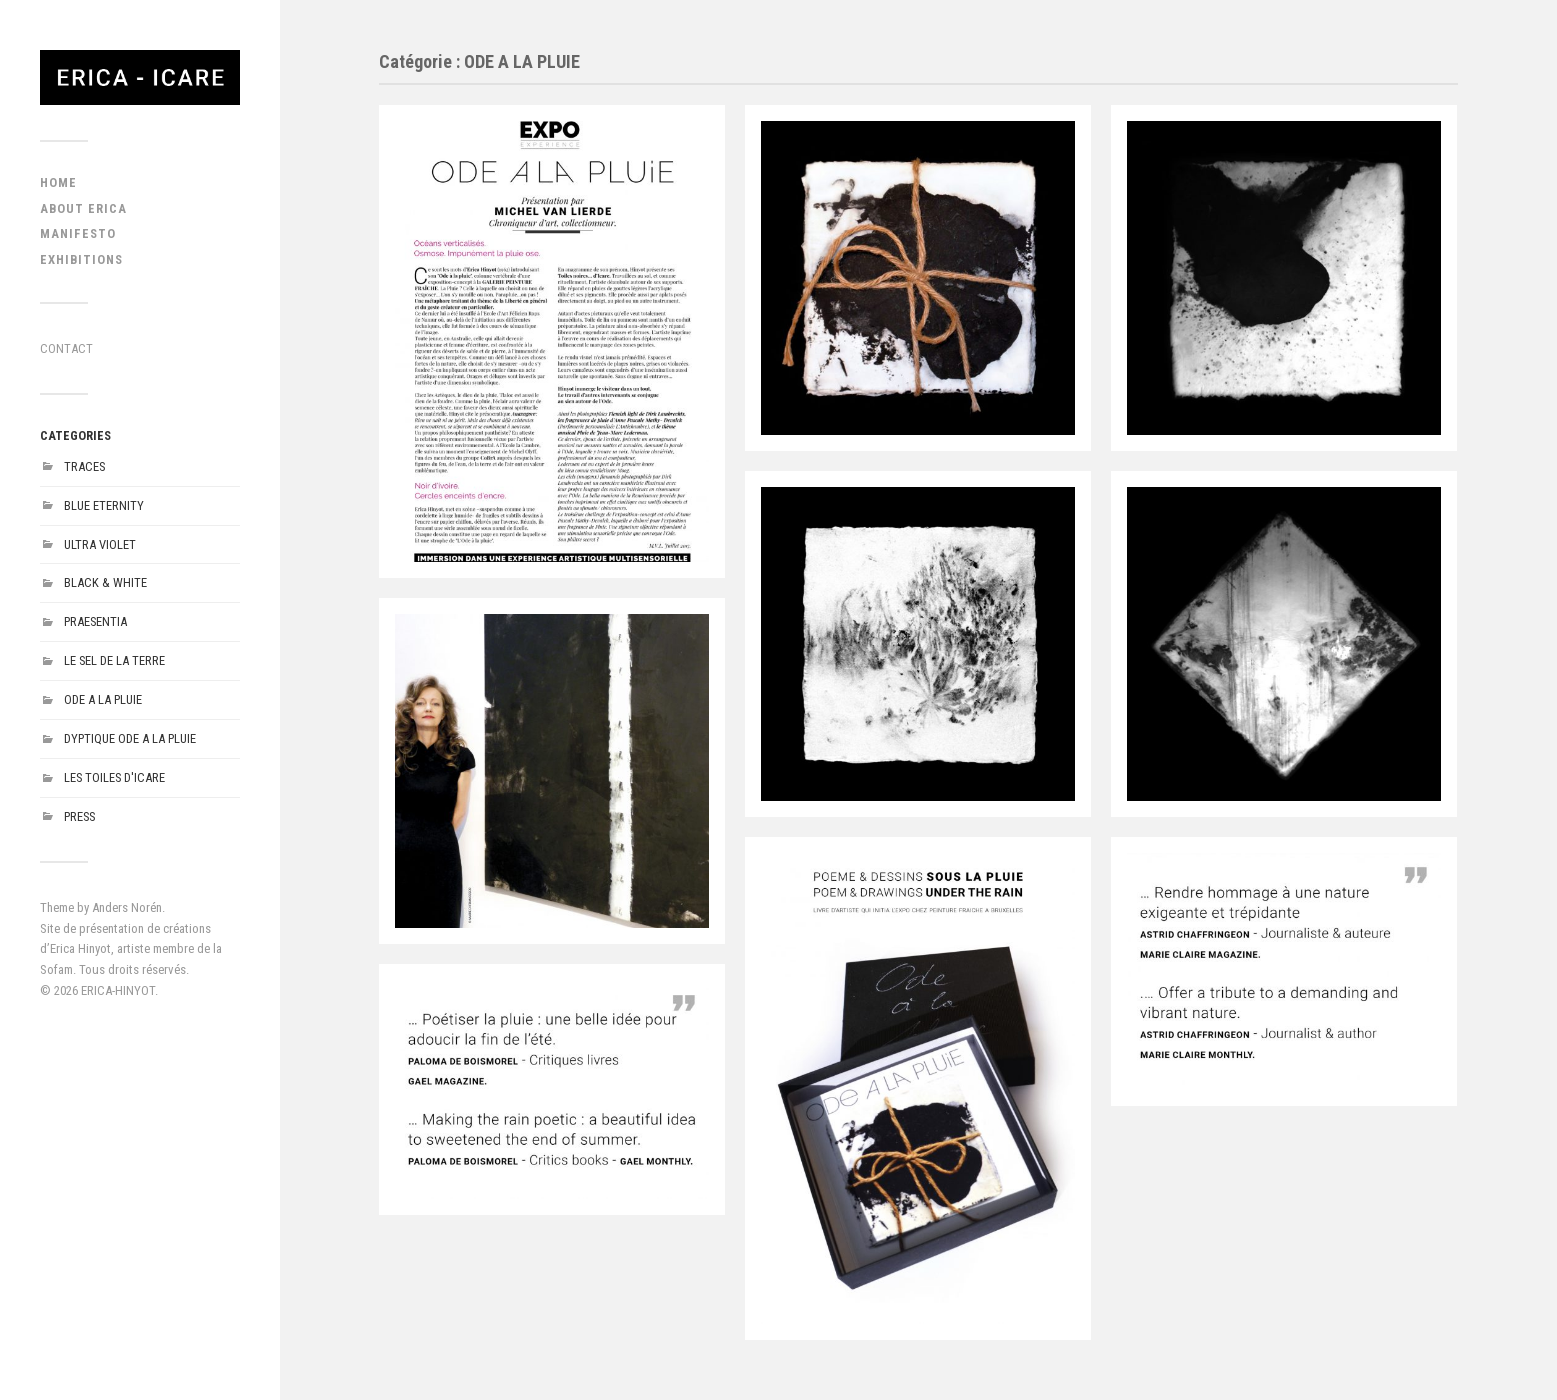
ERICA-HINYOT (118, 990)
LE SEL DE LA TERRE (114, 660)
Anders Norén (127, 907)
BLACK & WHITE (105, 582)
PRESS (79, 816)
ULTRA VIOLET (100, 544)
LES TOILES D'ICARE (114, 777)
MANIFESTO (78, 233)
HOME (58, 182)
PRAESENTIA (95, 621)
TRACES (84, 466)
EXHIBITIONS (81, 259)
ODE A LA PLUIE (103, 699)
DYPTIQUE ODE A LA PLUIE (130, 738)
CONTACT (66, 348)
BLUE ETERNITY (104, 505)
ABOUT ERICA (83, 208)
